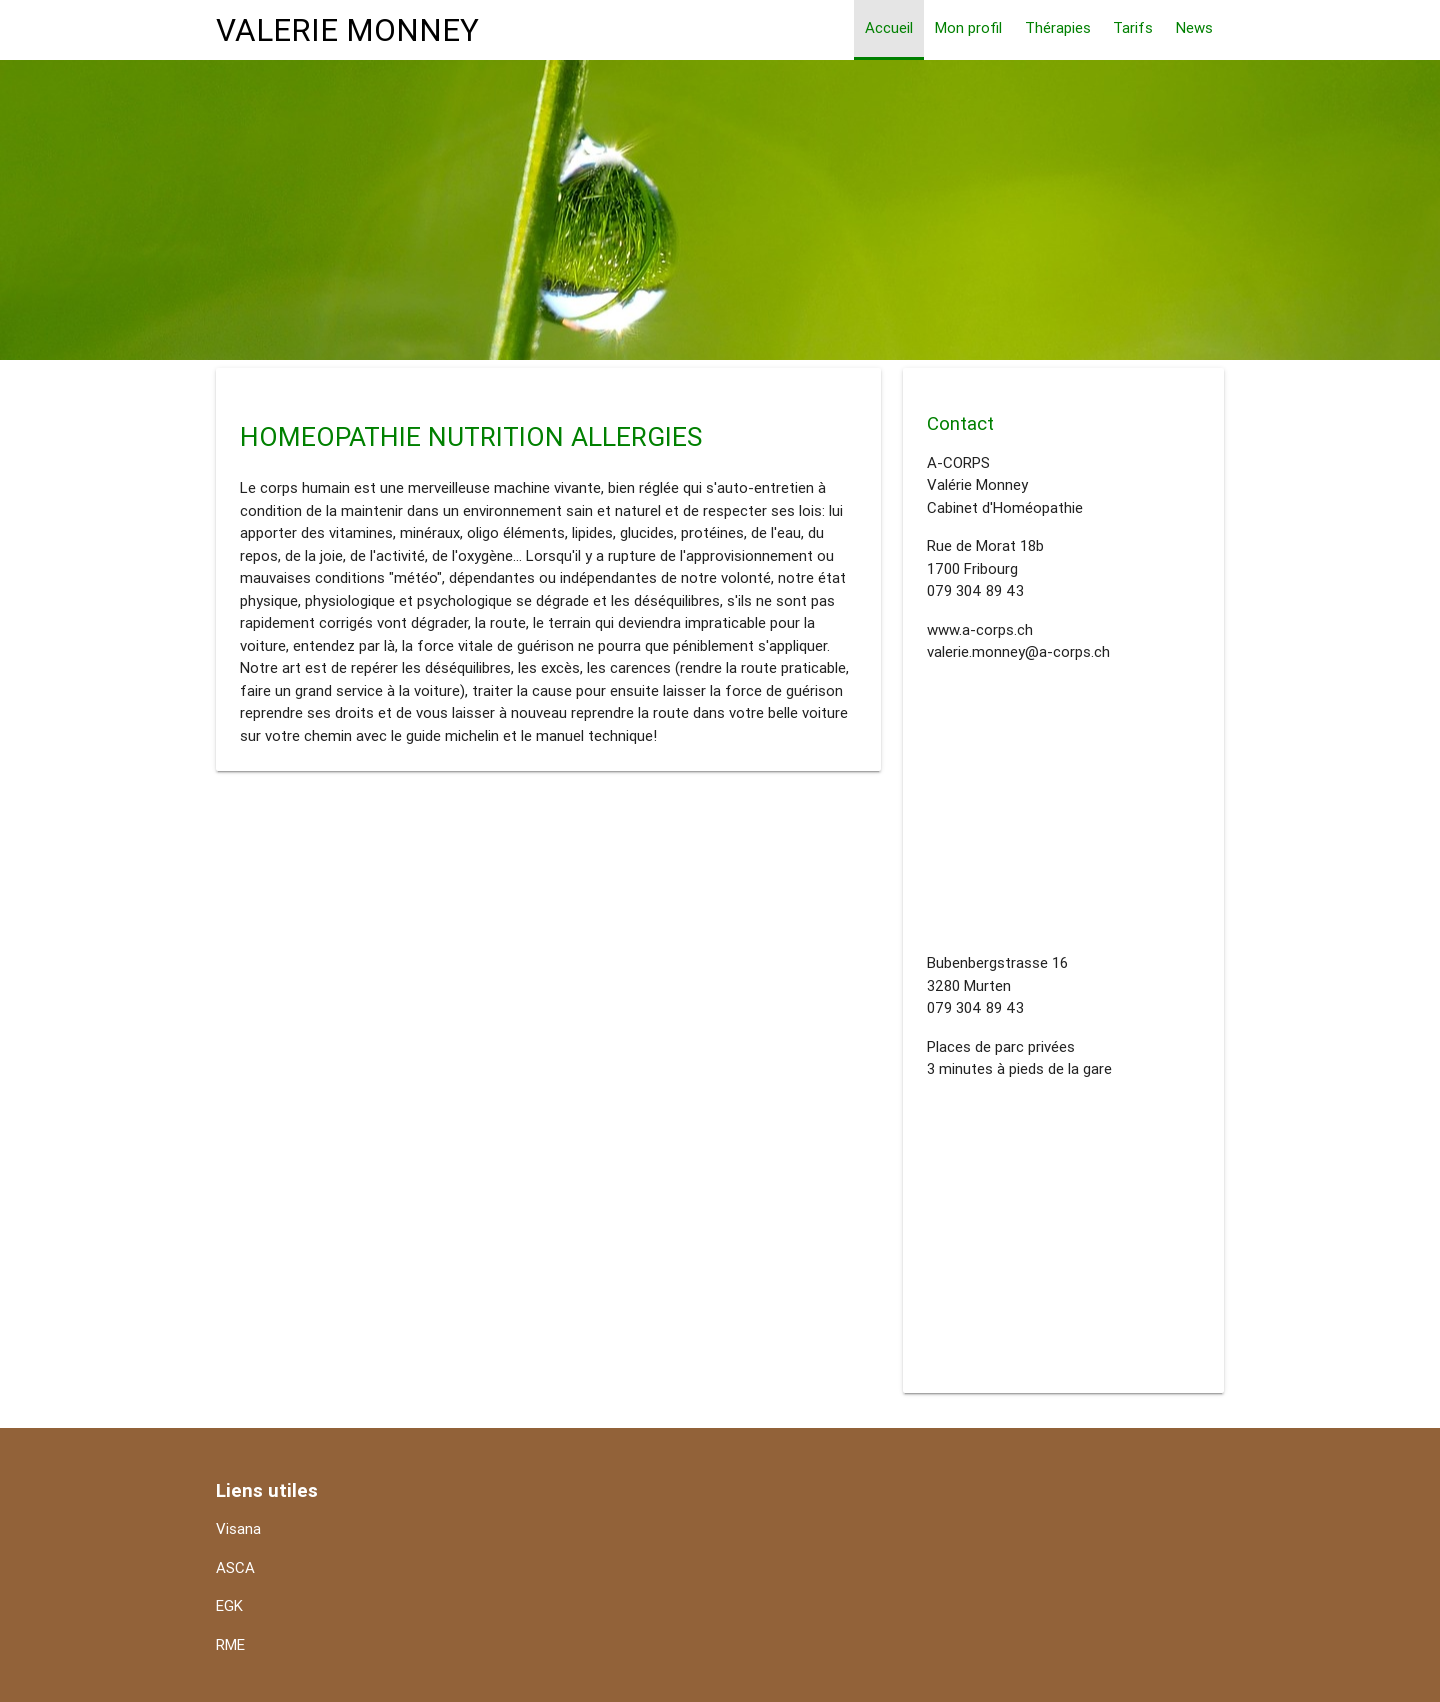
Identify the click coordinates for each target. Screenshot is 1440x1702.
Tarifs (1133, 27)
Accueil (889, 27)
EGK (229, 1605)
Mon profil (968, 27)
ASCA (235, 1567)
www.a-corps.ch (980, 629)
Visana (238, 1528)
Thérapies (1058, 27)
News (1194, 27)
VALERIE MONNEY (347, 29)
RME (230, 1644)
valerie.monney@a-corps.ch (1018, 651)
